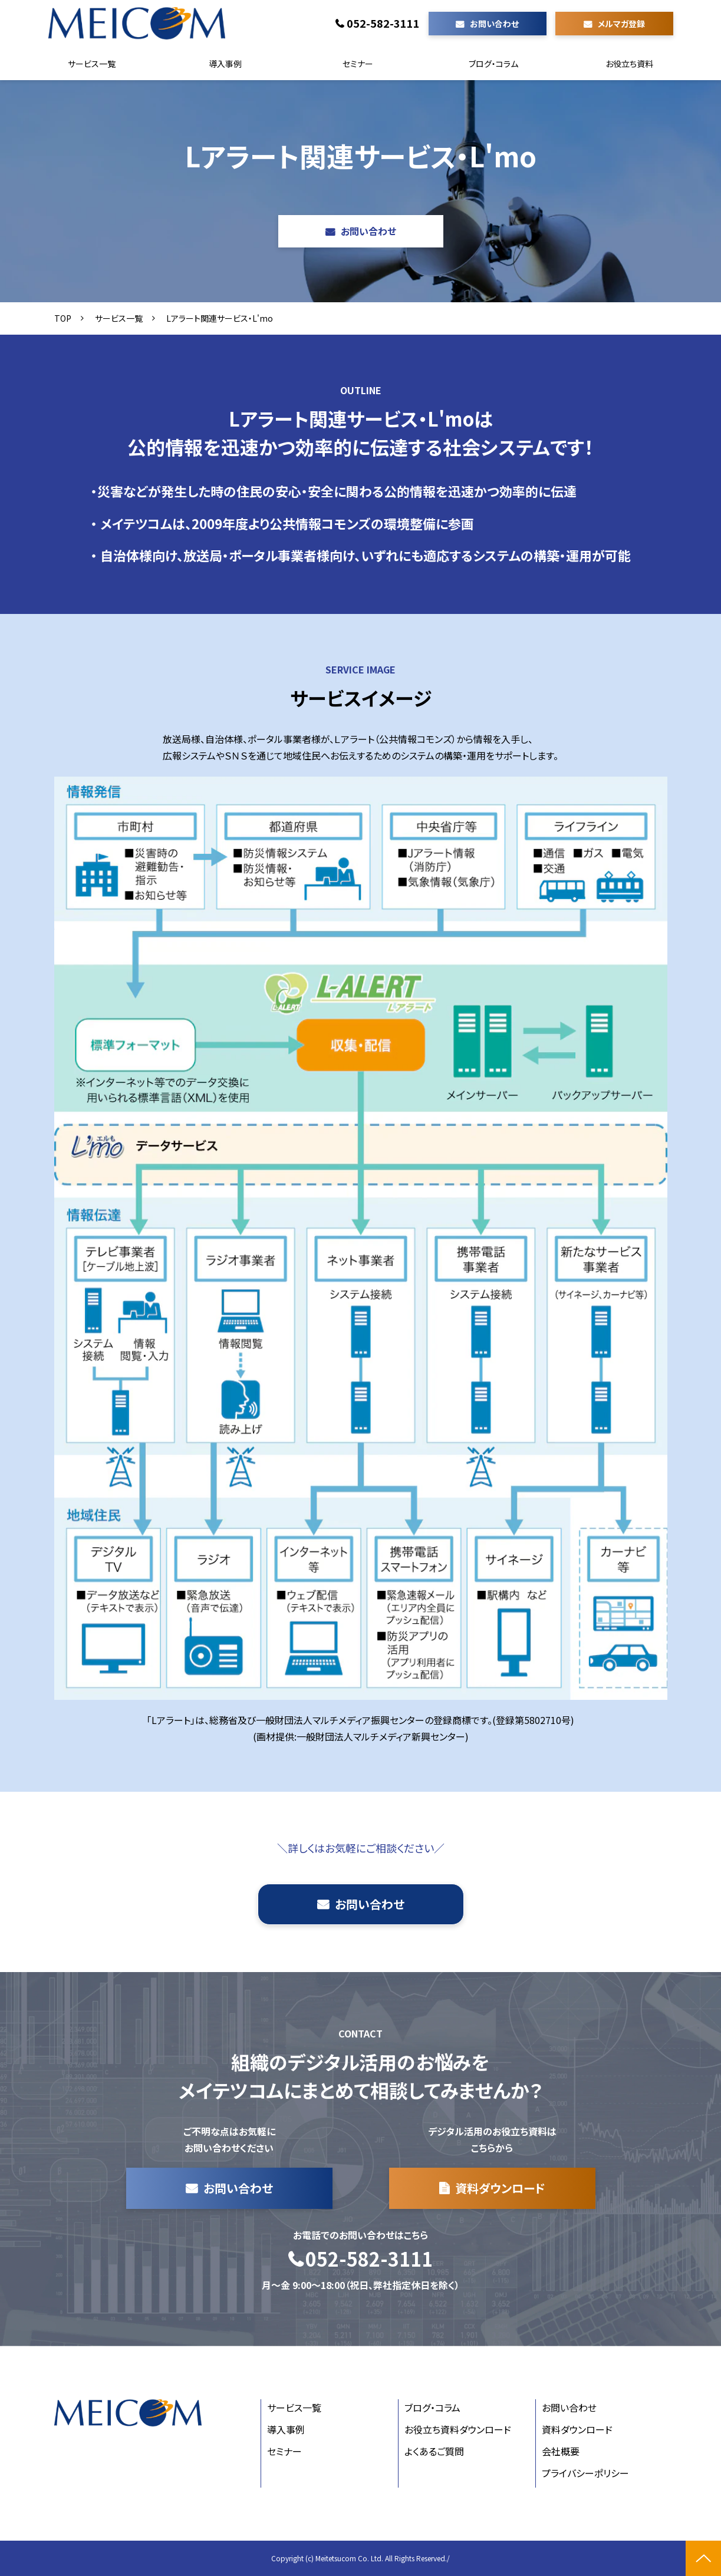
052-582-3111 (383, 23)
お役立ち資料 (629, 64)
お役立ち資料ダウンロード (457, 2429)
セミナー (358, 64)
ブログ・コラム (493, 64)
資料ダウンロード (500, 2188)
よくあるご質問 (434, 2451)
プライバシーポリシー (585, 2473)
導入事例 (225, 64)
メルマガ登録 (621, 23)
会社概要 (561, 2451)
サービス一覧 (92, 64)
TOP (62, 318)
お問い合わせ (494, 23)
